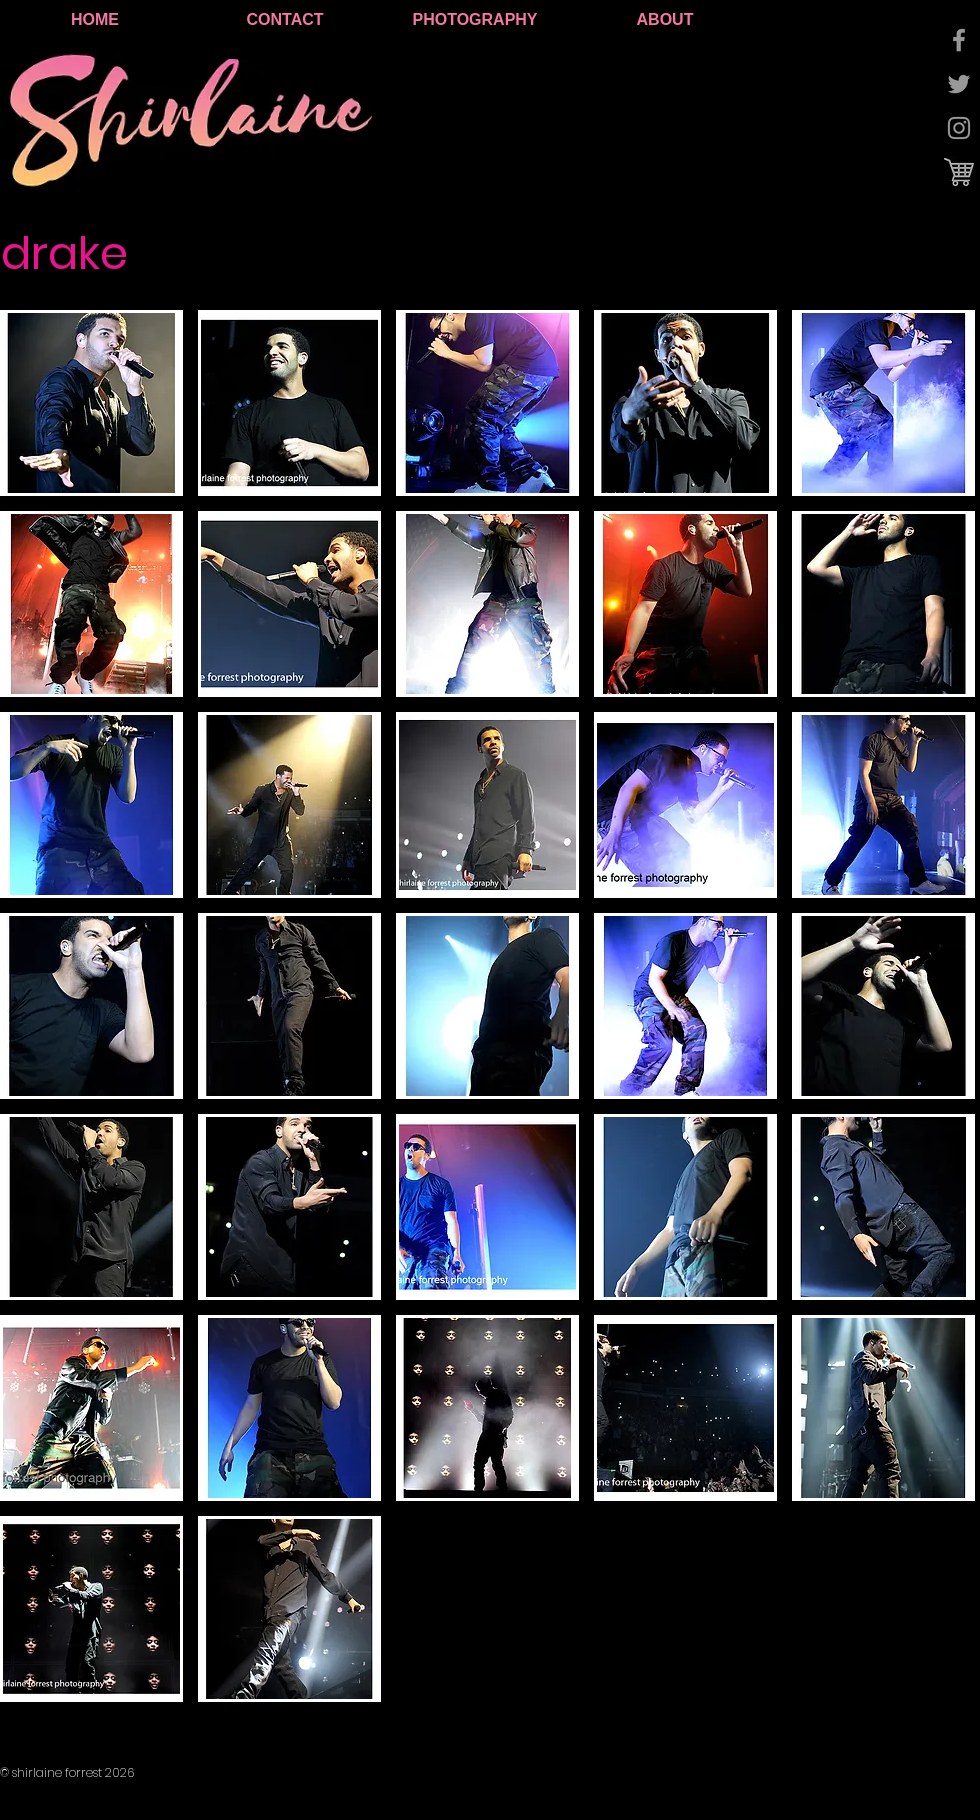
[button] (91, 403)
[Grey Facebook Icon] (959, 40)
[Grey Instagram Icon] (959, 128)
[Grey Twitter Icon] (959, 84)
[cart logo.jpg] (959, 172)
